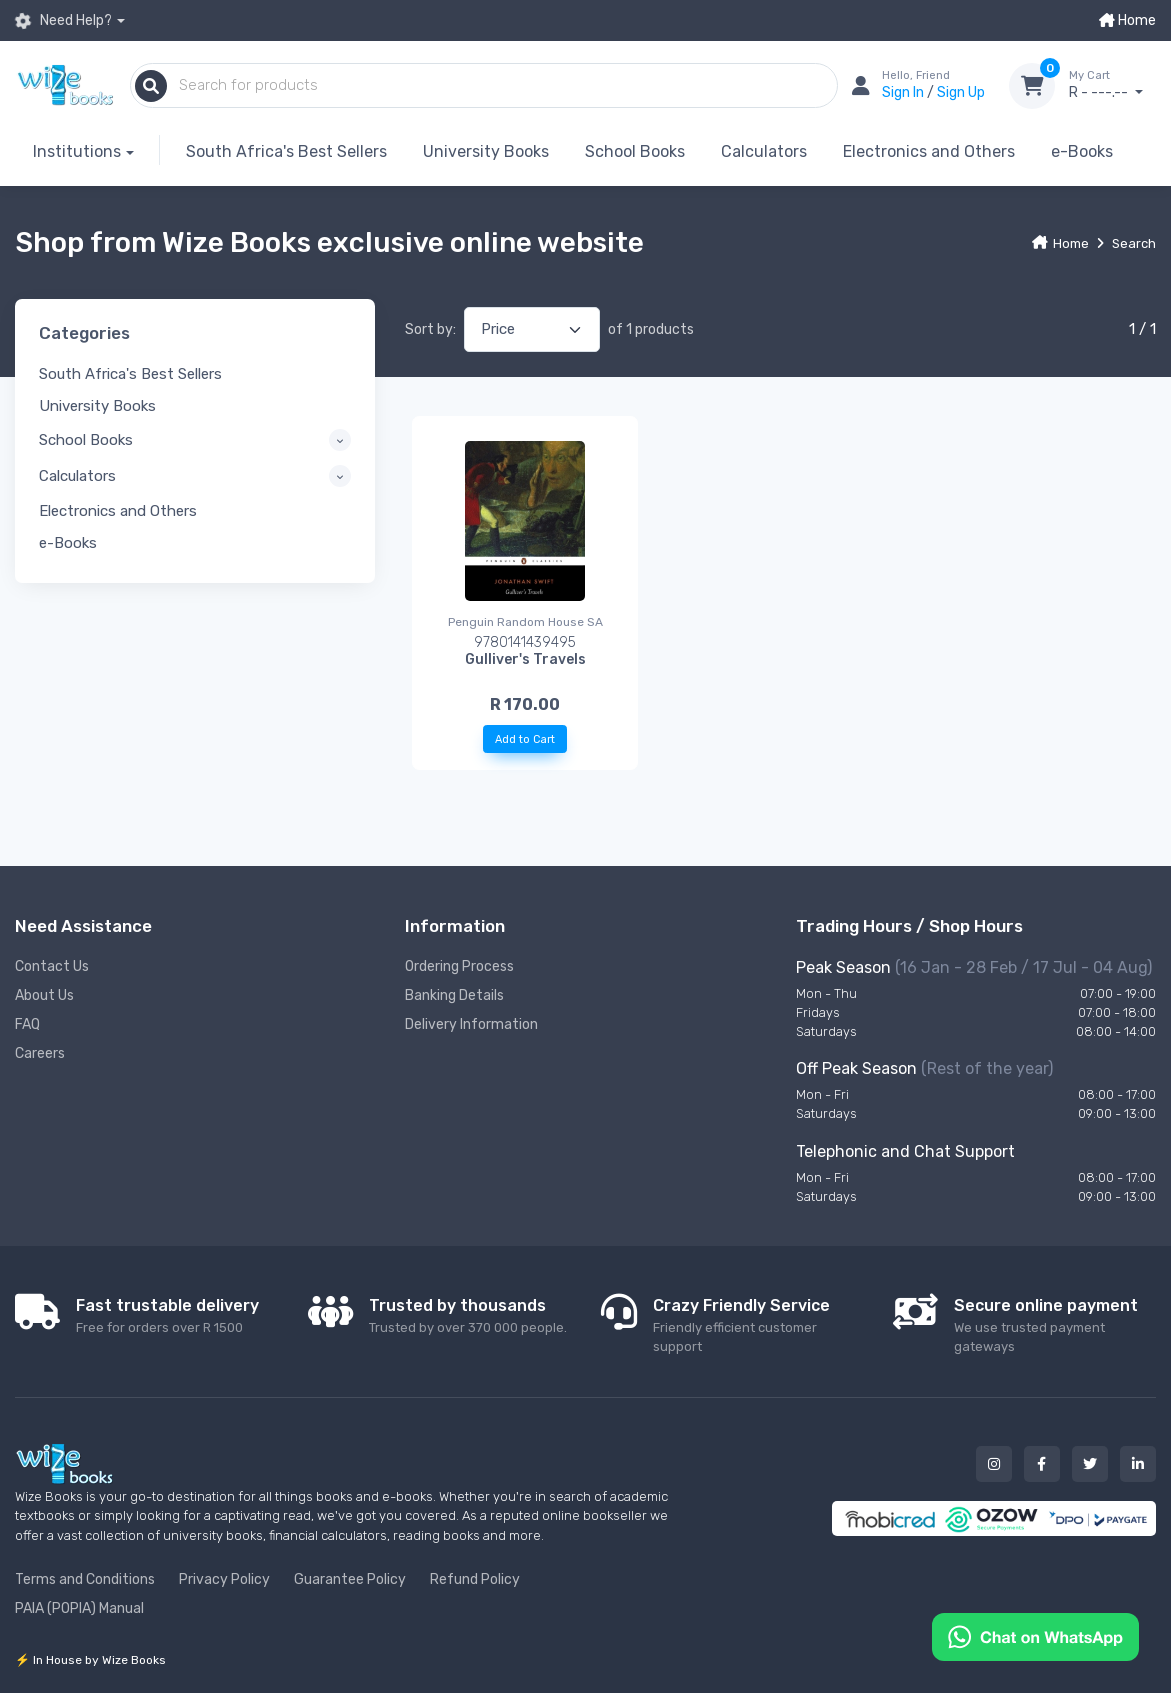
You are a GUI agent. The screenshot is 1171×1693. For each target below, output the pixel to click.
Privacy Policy (224, 1579)
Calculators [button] (77, 476)
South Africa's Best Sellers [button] (130, 374)
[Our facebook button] (1042, 1464)
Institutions (77, 151)
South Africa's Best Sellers (286, 151)
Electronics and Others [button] (118, 511)
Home (1127, 20)
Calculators (764, 151)
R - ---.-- (1112, 85)
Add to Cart (525, 739)
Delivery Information (471, 1024)
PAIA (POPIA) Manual (79, 1608)
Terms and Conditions (85, 1579)
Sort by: (430, 329)
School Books (635, 151)
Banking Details (454, 995)
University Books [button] (97, 406)
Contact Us (52, 966)
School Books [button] (86, 440)
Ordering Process (459, 966)
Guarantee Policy (350, 1579)
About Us (44, 995)
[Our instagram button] (994, 1464)
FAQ (27, 1024)
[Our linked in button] (1138, 1464)
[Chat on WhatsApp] (1035, 1635)
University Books (486, 151)
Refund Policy (475, 1579)
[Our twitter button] (1090, 1464)
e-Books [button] (68, 543)
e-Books (1082, 151)
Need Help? (63, 20)
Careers (40, 1053)
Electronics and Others (929, 151)
